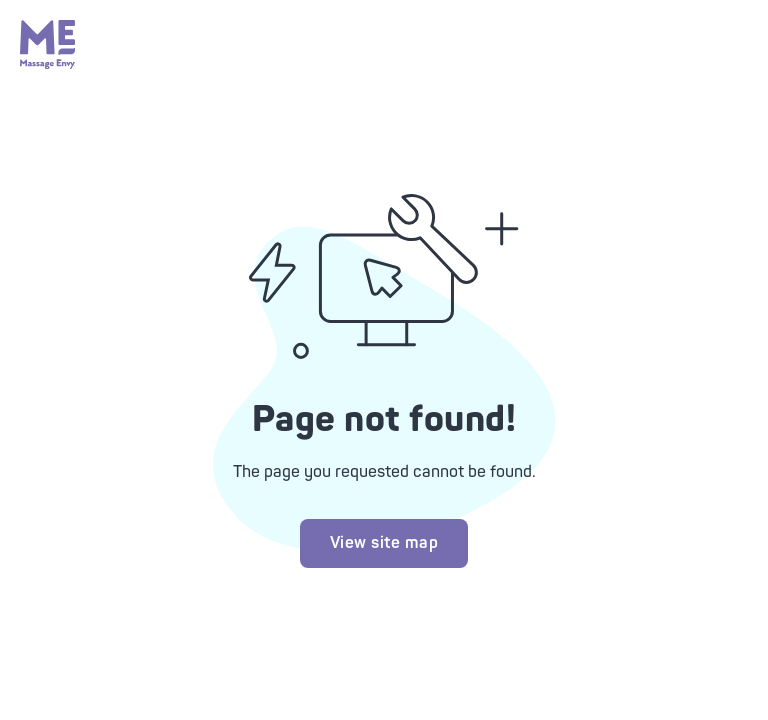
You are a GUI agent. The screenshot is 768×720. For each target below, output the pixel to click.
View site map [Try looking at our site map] (384, 543)
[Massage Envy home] (48, 64)
